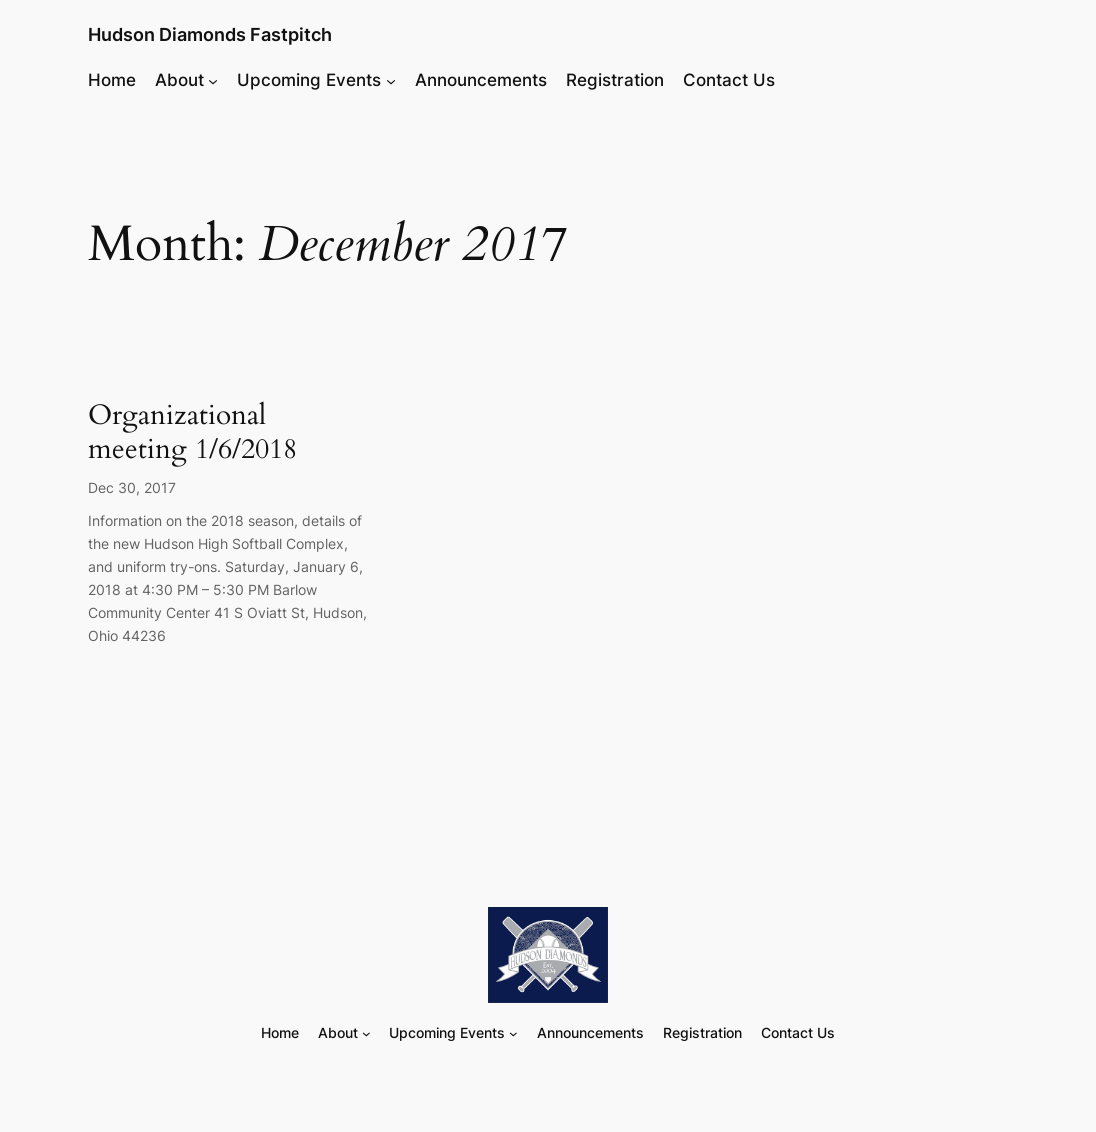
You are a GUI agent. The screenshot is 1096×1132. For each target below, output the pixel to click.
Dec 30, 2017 (132, 487)
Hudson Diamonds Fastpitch (210, 34)
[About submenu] (213, 80)
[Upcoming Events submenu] (391, 80)
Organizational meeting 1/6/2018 (192, 433)
